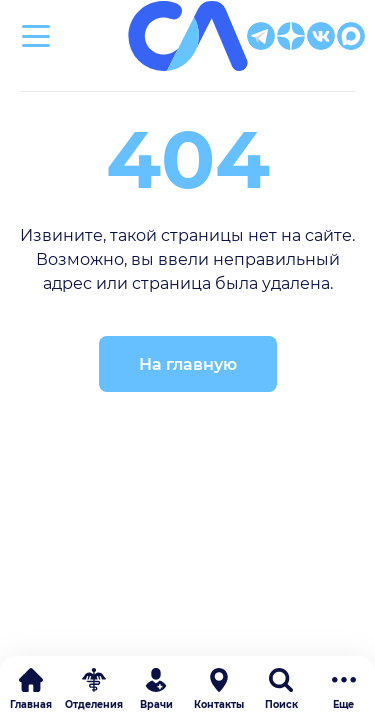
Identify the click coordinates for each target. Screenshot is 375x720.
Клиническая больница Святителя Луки (187, 81)
